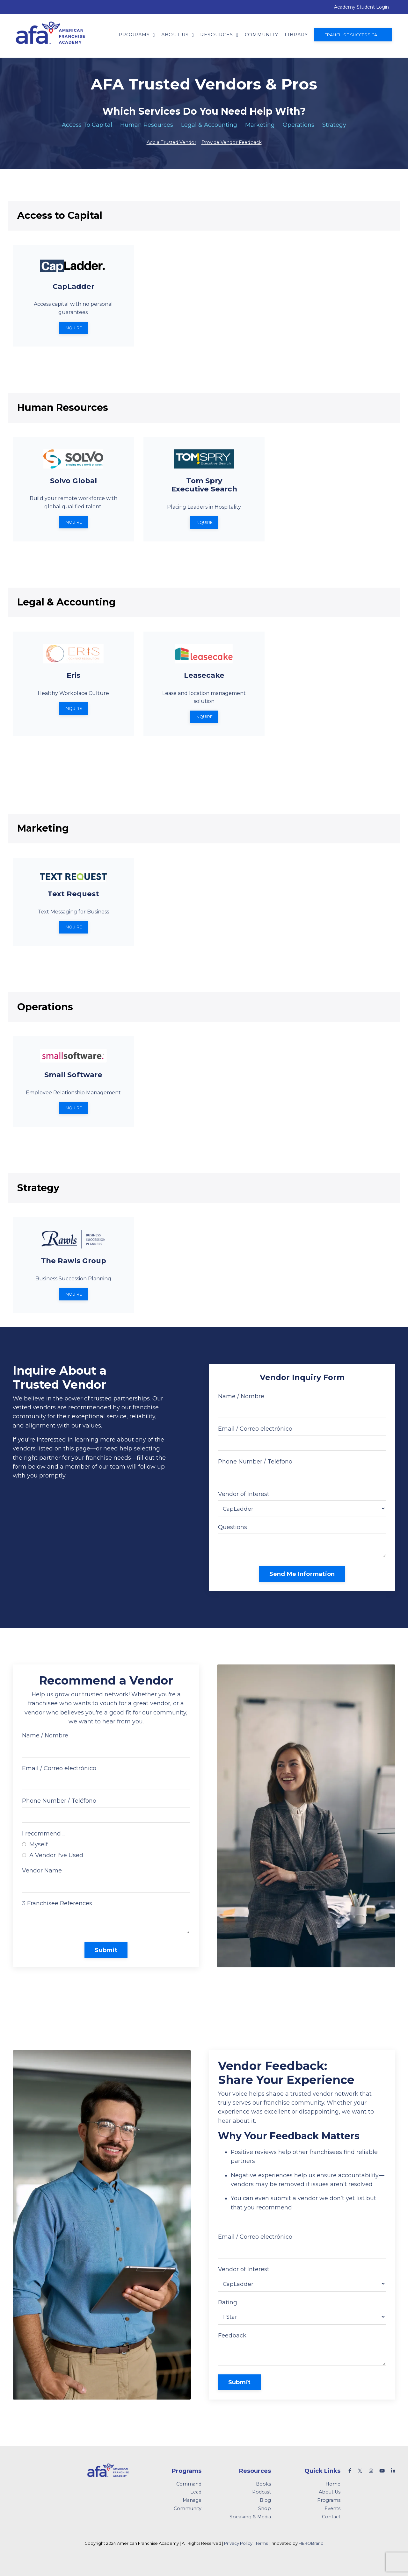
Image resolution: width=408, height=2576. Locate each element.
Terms (261, 2560)
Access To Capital (87, 124)
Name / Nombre (241, 1402)
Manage (192, 2517)
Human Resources (146, 124)
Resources (219, 35)
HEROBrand (311, 2560)
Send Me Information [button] (302, 1582)
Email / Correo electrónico (255, 1436)
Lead (195, 2509)
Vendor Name (42, 1881)
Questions (232, 1535)
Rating (227, 2318)
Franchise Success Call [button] (353, 34)
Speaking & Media (250, 2534)
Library (296, 35)
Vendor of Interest (244, 1502)
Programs (137, 35)
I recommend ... (44, 1845)
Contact (331, 2534)
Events (332, 2525)
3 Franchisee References (57, 1915)
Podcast (261, 2509)
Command (188, 2500)
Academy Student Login (361, 7)
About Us (177, 35)
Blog (265, 2517)
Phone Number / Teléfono (255, 1468)
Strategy (334, 124)
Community (261, 35)
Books (263, 2500)
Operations (298, 124)
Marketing (260, 124)
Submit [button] (106, 1962)
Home (332, 2500)
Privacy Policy (238, 2560)
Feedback (232, 2350)
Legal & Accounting (209, 124)
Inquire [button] (73, 328)
